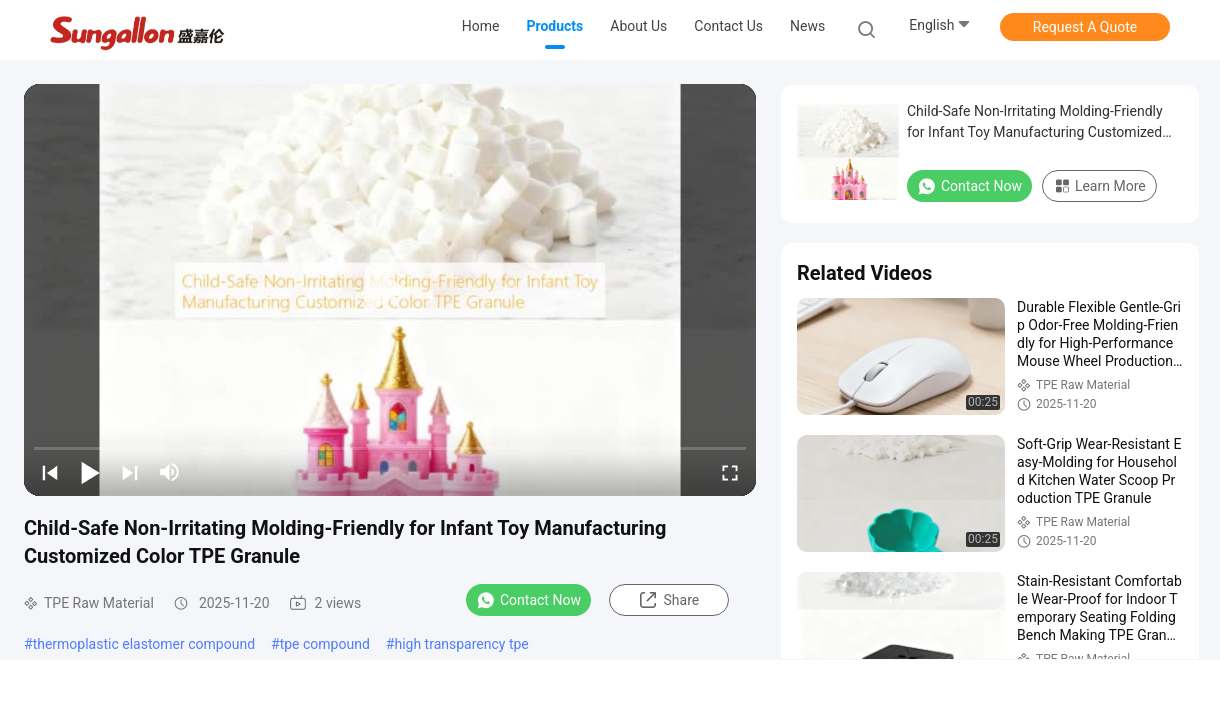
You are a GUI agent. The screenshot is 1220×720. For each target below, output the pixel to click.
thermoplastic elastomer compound (144, 644)
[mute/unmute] (170, 472)
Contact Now (528, 600)
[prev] (50, 472)
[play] (390, 290)
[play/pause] (90, 472)
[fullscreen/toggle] (730, 472)
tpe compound (325, 644)
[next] (130, 472)
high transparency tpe (461, 644)
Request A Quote (1085, 27)
